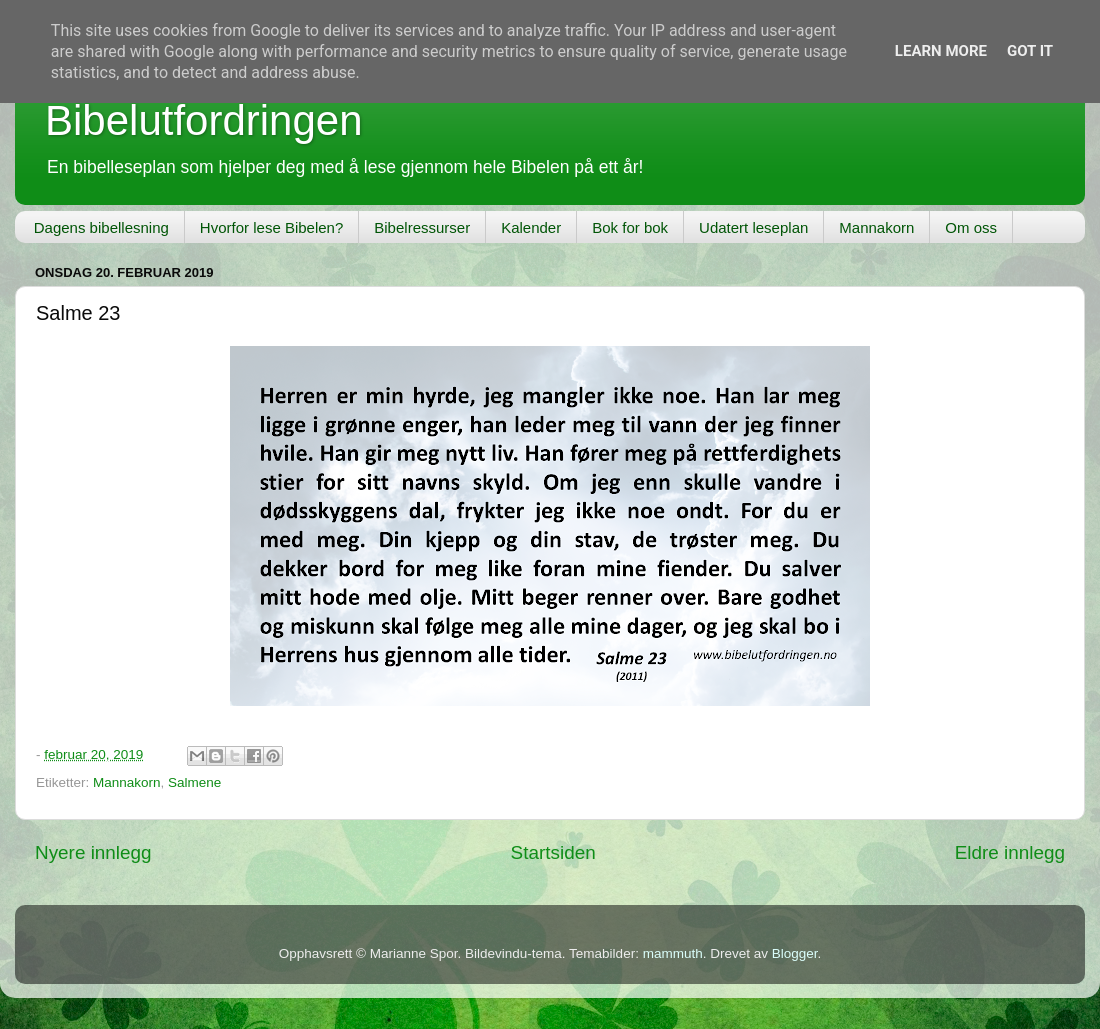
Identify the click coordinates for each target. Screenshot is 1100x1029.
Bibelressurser (422, 227)
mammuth (673, 953)
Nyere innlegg (93, 852)
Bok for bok (630, 227)
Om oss (971, 227)
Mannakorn (876, 227)
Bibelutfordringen (204, 120)
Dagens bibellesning (101, 227)
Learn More (941, 51)
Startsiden (553, 852)
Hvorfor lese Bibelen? (271, 227)
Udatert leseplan (753, 227)
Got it (1030, 51)
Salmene (194, 782)
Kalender (531, 227)
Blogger (795, 953)
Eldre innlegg (1010, 852)
